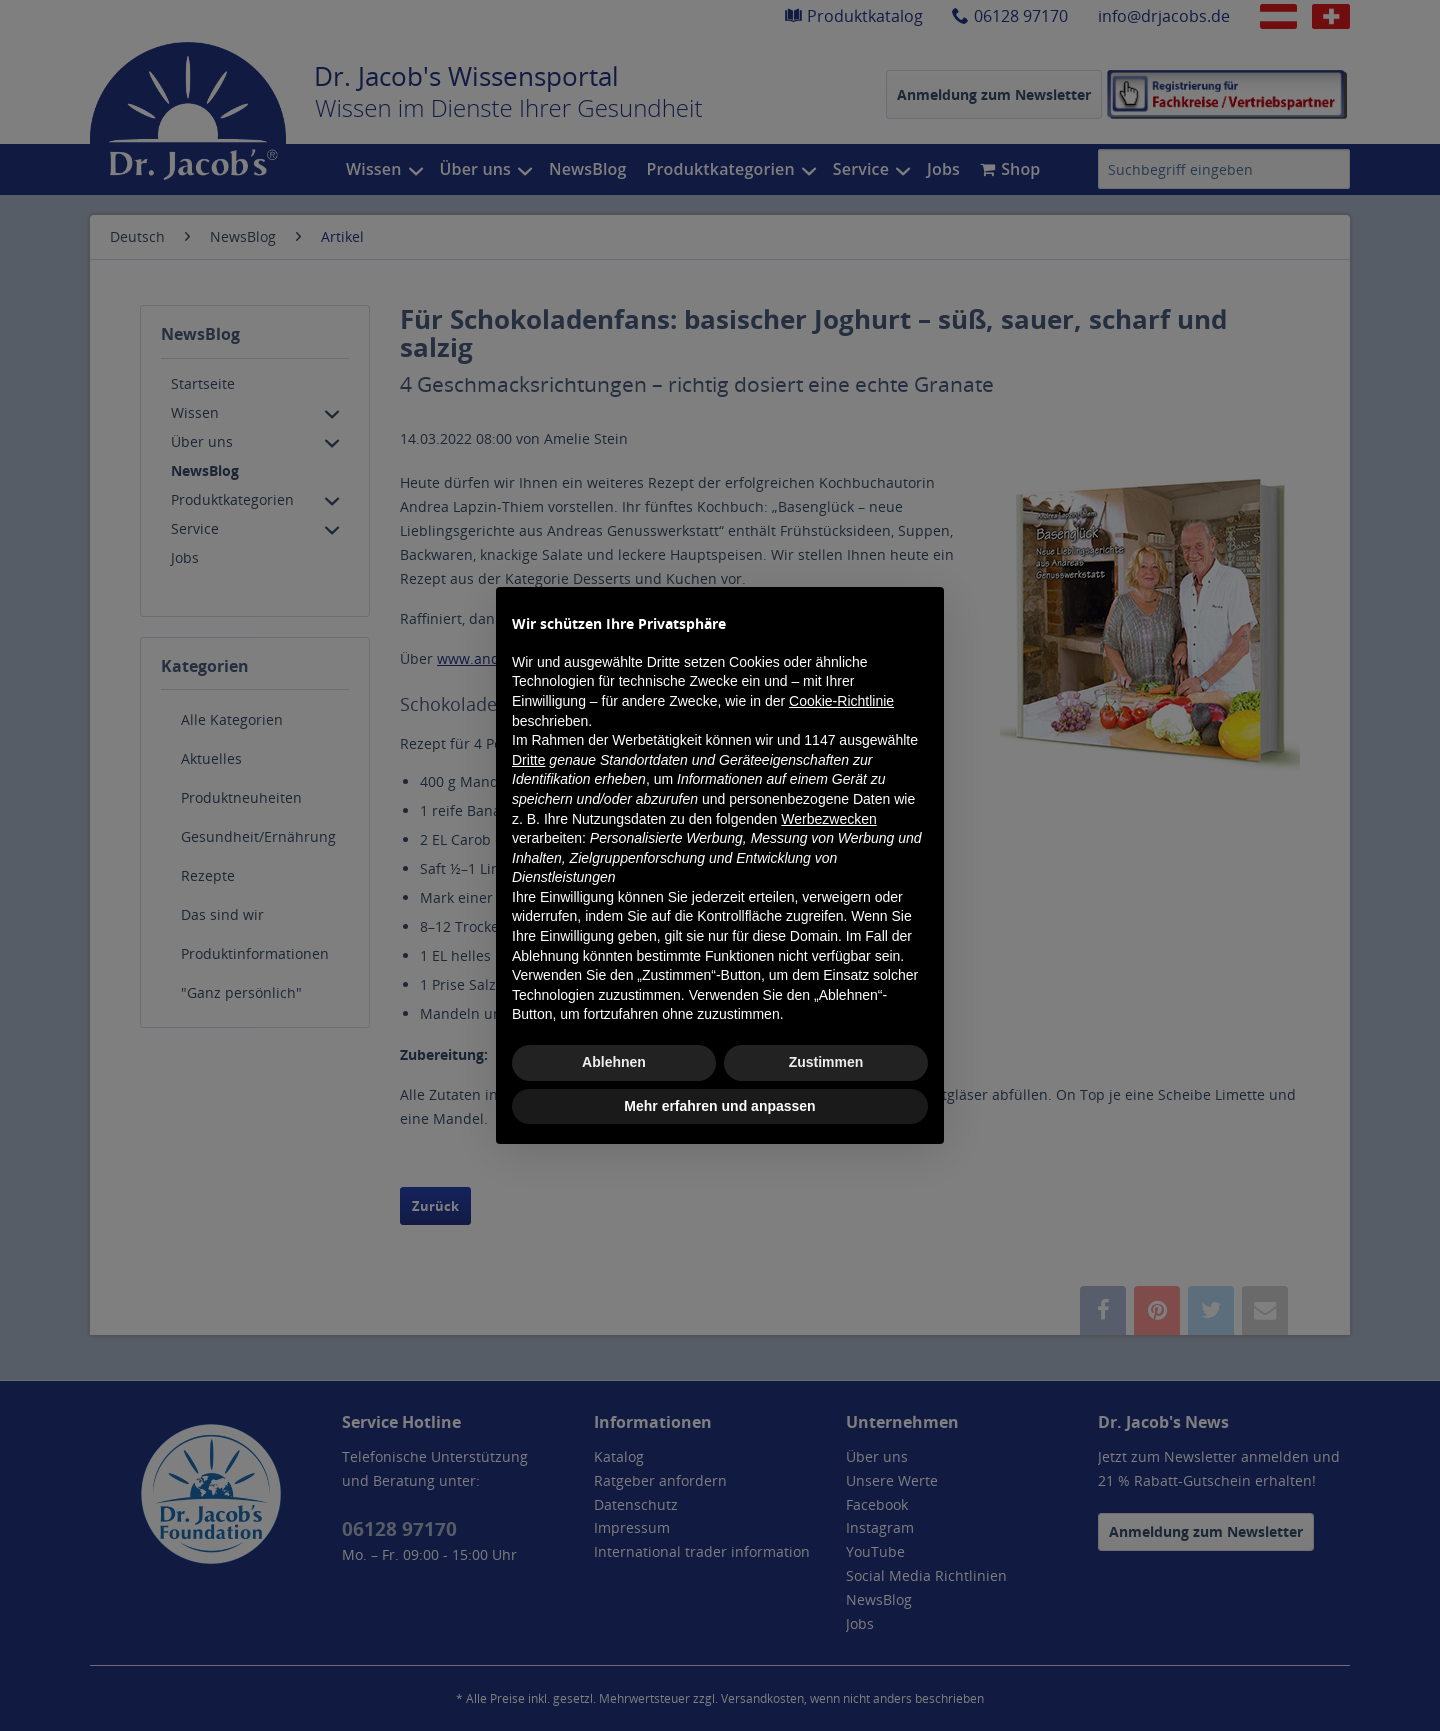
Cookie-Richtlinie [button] (841, 701)
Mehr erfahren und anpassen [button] (719, 1106)
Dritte (528, 760)
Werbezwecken (828, 819)
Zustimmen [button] (826, 1062)
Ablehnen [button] (614, 1062)
